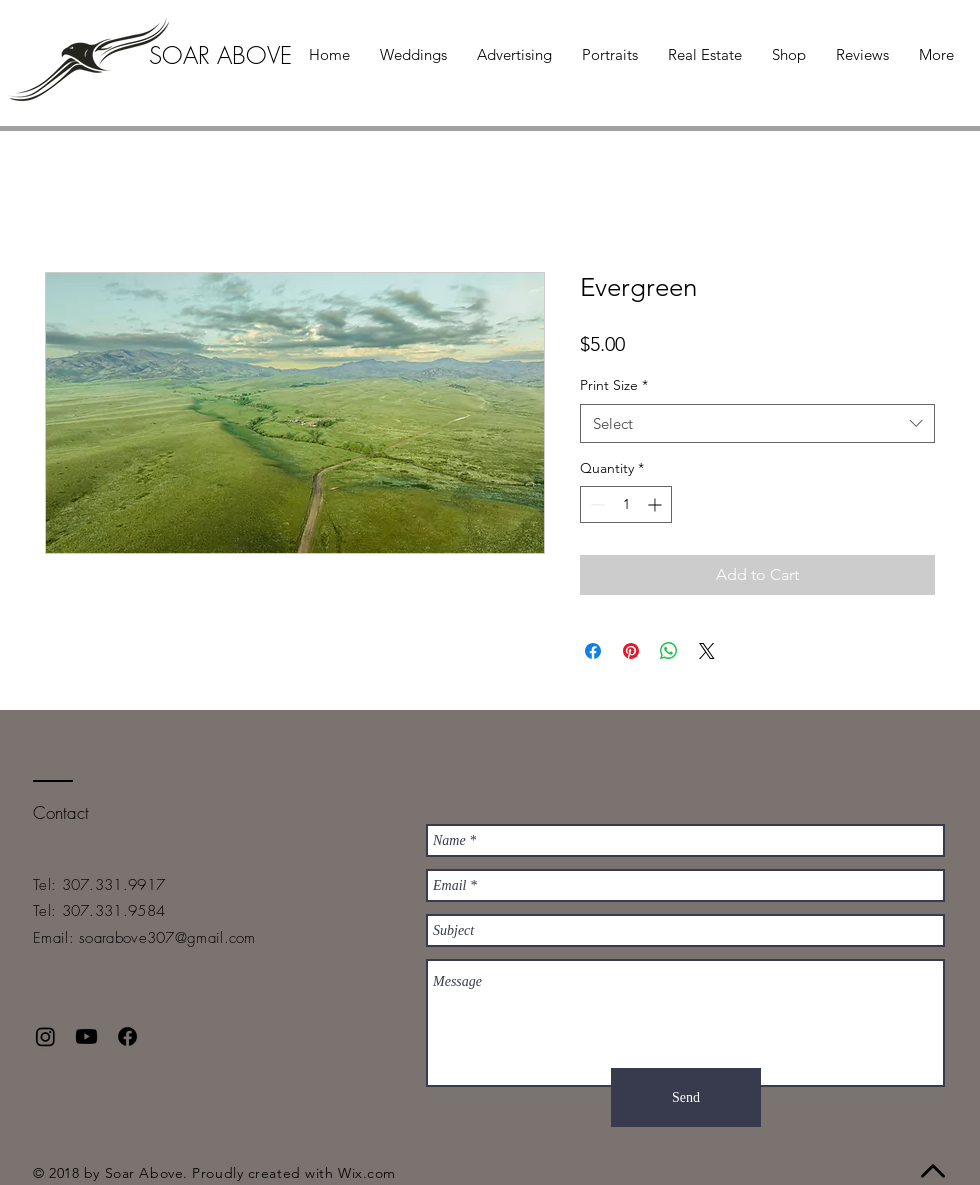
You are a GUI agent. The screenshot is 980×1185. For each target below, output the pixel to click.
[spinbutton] (626, 504)
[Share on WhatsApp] (669, 651)
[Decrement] (595, 504)
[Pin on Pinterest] (631, 651)
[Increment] (656, 504)
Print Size (614, 385)
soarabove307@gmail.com (167, 938)
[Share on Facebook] (593, 651)
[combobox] (757, 423)
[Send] (686, 1097)
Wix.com (367, 1173)
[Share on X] (707, 651)
